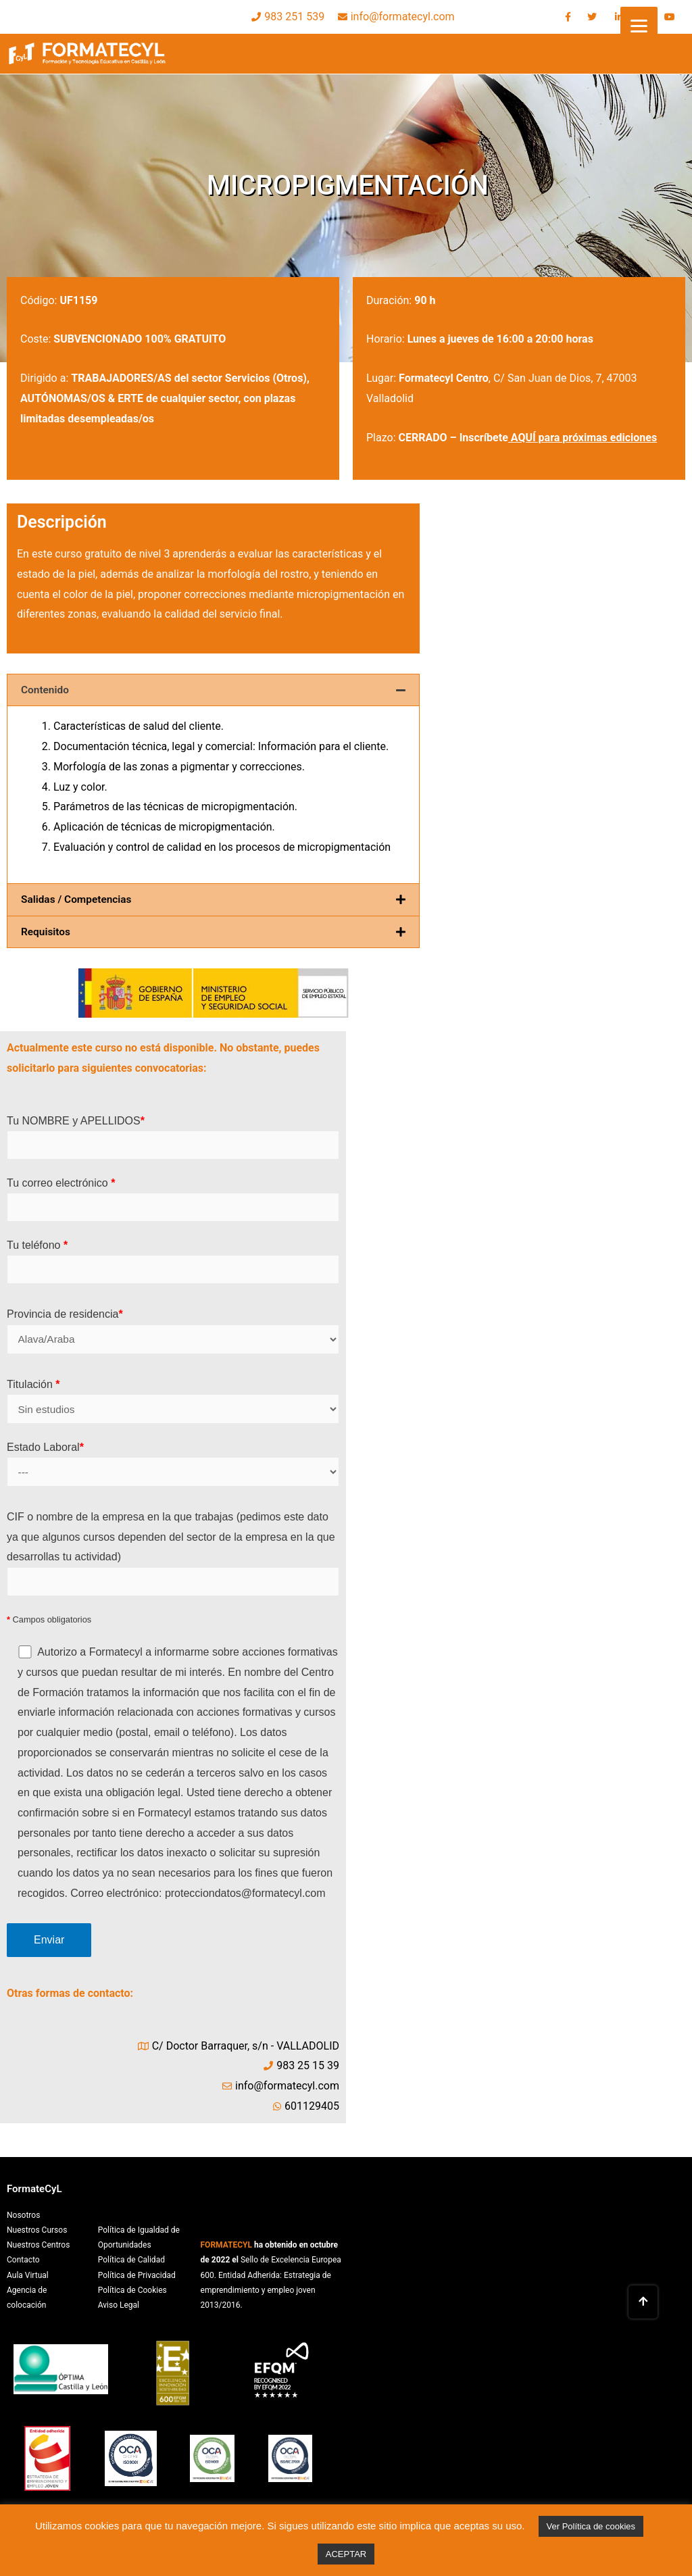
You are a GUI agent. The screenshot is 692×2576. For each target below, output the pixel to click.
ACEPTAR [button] (346, 2554)
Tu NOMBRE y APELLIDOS (173, 1137)
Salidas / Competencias (78, 899)
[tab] (213, 689)
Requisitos (46, 930)
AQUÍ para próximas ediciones (584, 437)
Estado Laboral (173, 1466)
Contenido (46, 689)
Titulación (173, 1403)
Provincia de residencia (173, 1333)
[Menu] (639, 25)
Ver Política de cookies (591, 2526)
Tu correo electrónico (173, 1199)
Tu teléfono (173, 1262)
